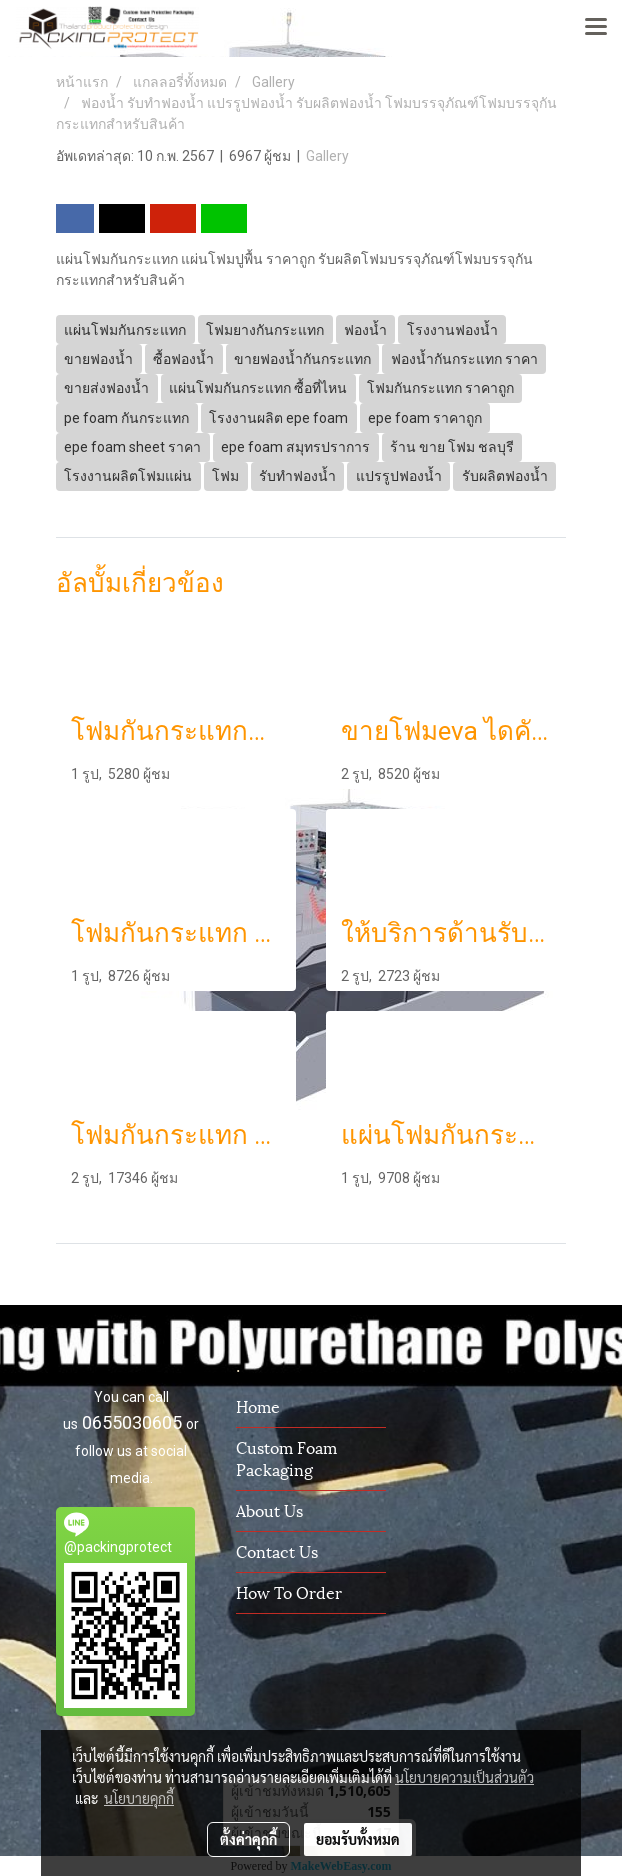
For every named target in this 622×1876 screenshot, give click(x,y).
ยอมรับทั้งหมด (358, 1839)
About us (269, 1509)
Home (258, 1405)
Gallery (327, 156)
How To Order (289, 1591)
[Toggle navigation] (596, 28)
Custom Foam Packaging (286, 1457)
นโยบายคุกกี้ (139, 1798)
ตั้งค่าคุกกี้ (248, 1839)
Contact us (277, 1550)
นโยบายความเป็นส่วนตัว (464, 1777)
